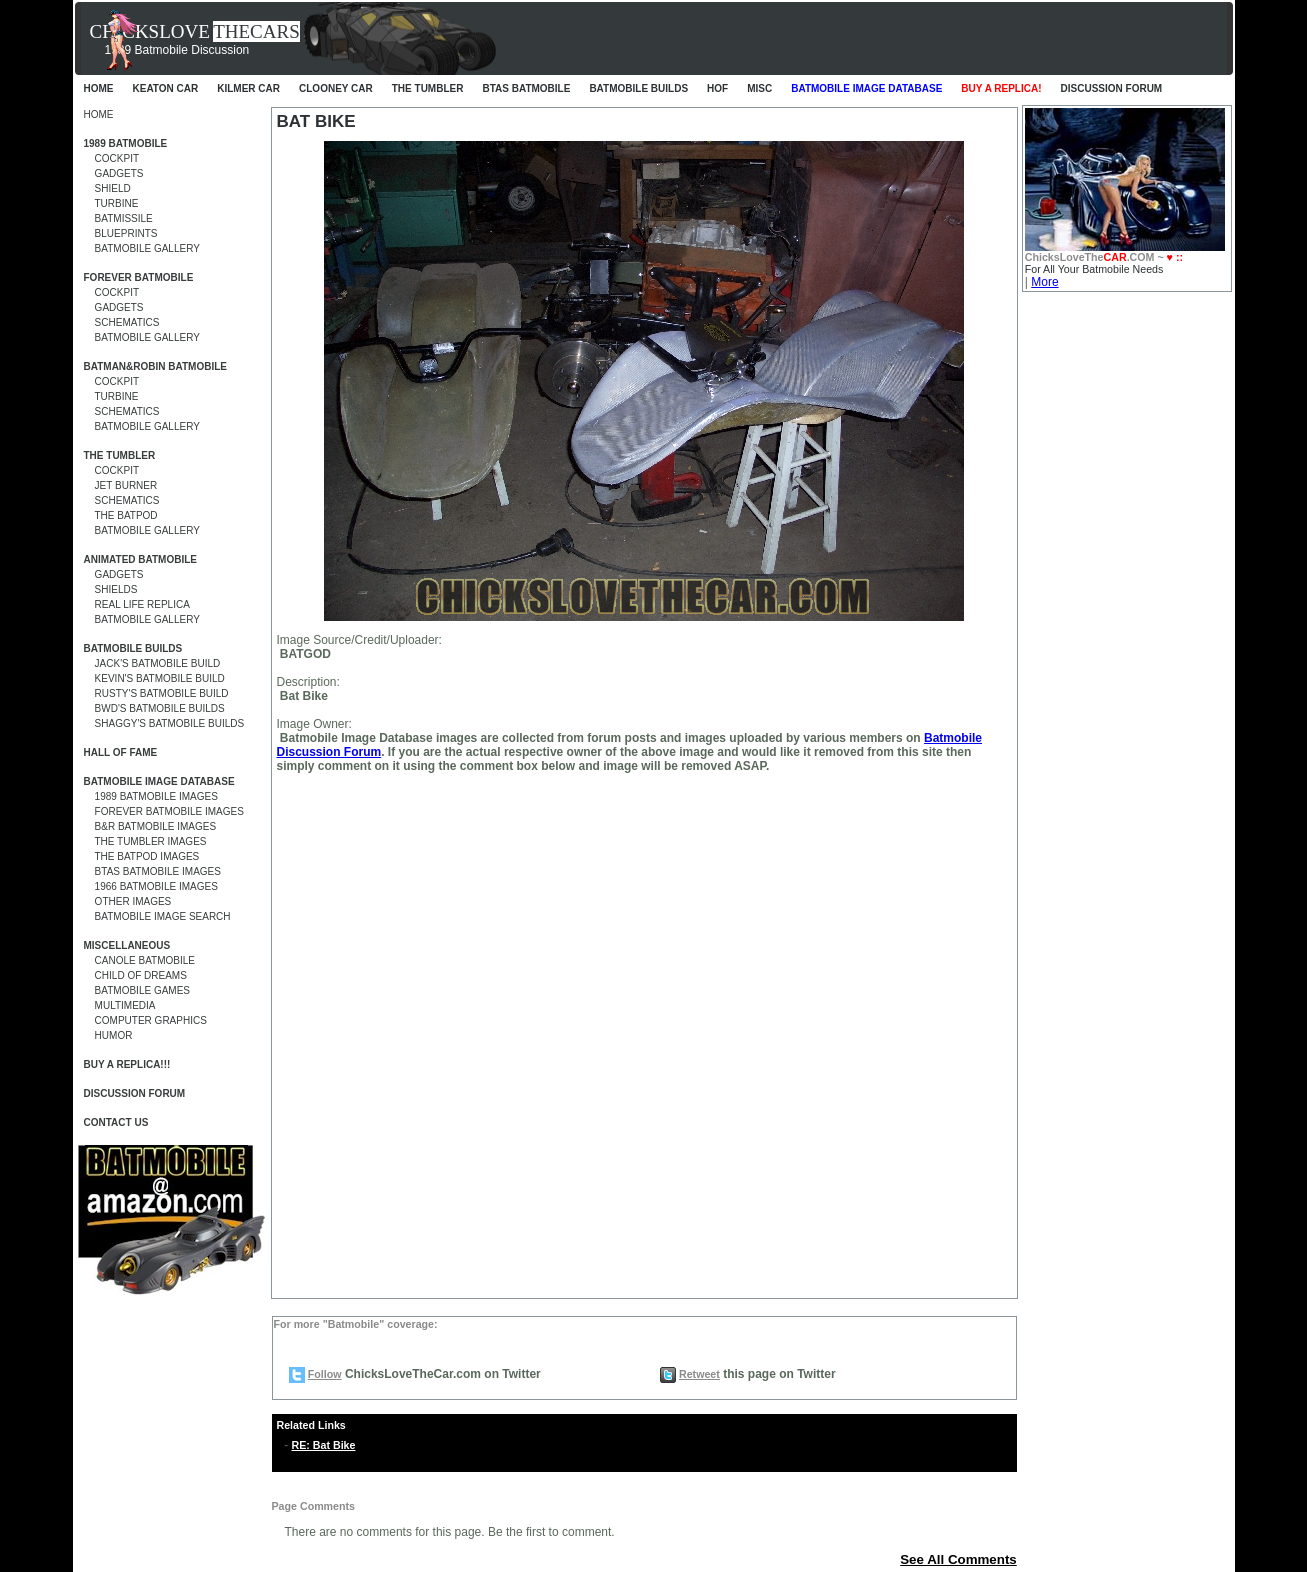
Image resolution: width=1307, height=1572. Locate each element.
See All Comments (958, 1559)
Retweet (699, 1374)
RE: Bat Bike (324, 1445)
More (1044, 282)
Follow (325, 1374)
